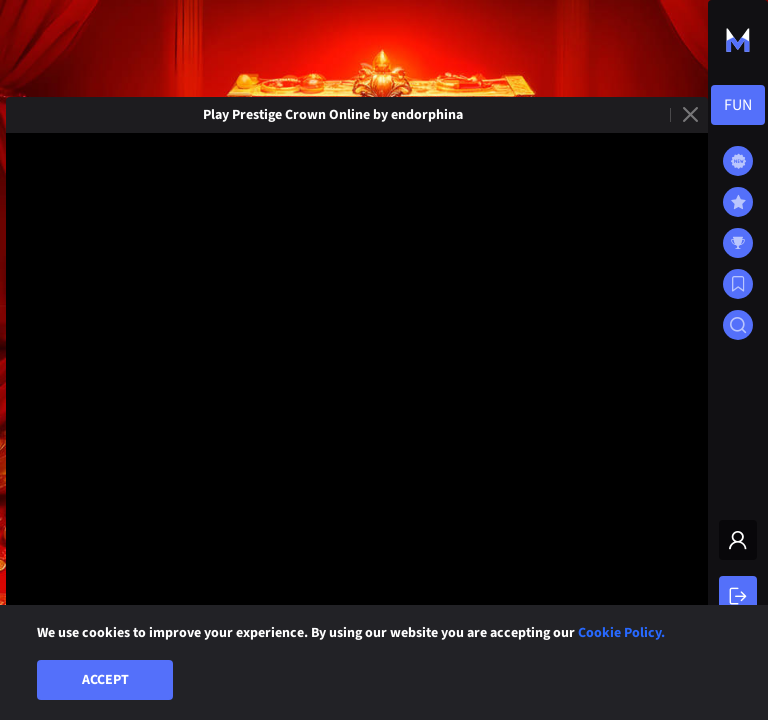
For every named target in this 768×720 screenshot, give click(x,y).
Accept (105, 680)
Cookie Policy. (621, 633)
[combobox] (738, 105)
